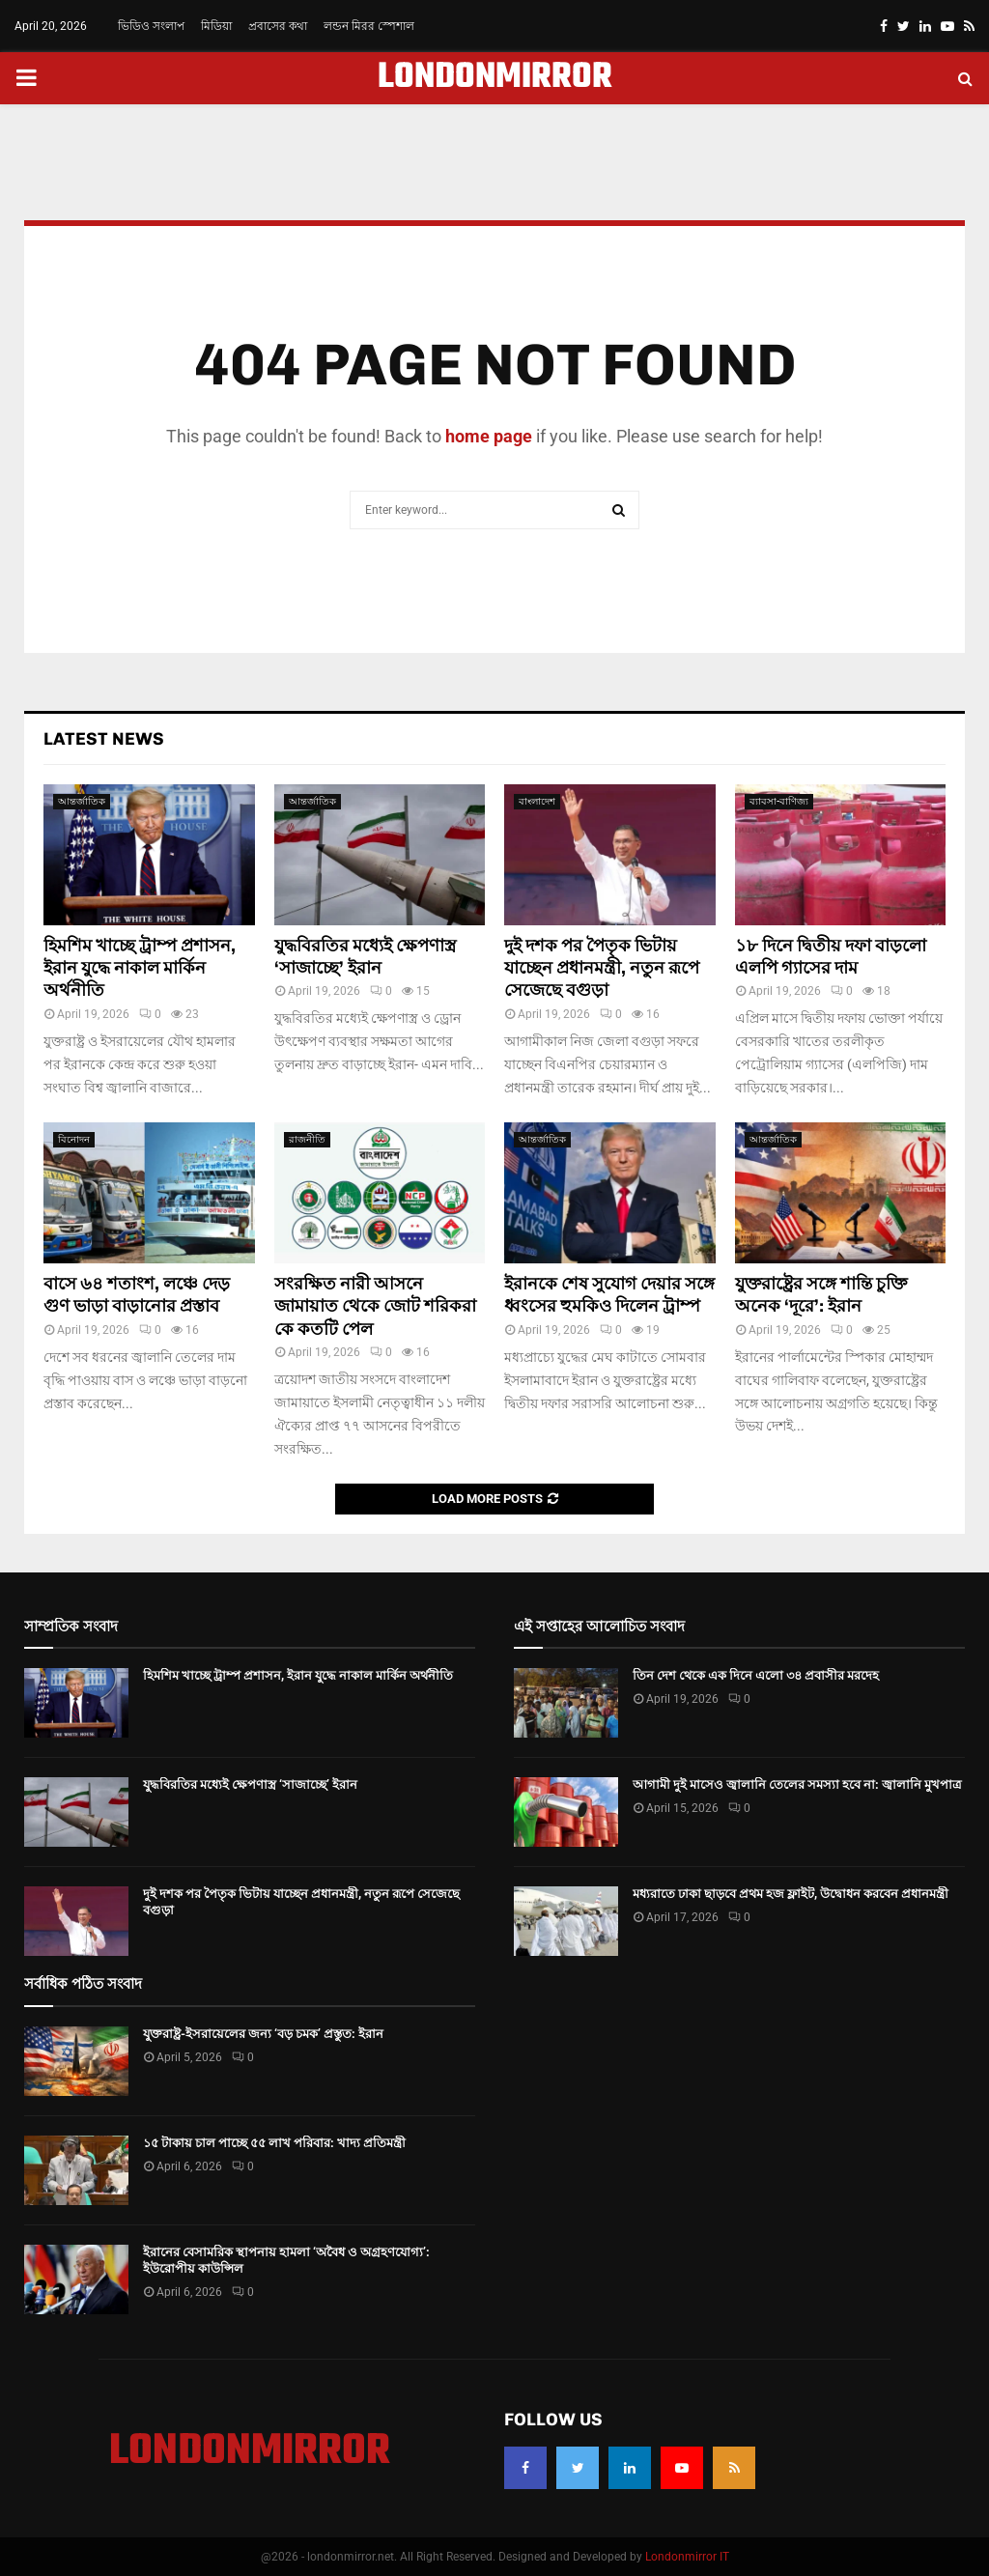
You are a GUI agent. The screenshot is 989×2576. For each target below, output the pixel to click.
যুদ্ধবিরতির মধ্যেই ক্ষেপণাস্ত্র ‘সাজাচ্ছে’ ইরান (365, 956)
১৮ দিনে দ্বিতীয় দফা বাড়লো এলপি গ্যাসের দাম (830, 956)
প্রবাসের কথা (277, 26)
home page (488, 436)
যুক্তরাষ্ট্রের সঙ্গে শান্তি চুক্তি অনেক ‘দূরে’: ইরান (821, 1294)
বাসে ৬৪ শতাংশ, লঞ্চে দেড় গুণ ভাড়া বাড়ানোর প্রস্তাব (136, 1294)
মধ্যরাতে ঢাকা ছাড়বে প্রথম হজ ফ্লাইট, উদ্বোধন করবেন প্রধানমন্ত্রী (790, 1893)
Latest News (103, 739)
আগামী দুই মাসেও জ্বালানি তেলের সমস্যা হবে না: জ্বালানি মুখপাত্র (797, 1784)
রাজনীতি (307, 1139)
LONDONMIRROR (495, 78)
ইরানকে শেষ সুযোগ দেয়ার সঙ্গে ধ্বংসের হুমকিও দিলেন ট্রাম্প (609, 1294)
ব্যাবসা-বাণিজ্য (778, 801)
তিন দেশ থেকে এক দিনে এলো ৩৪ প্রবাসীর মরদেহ (756, 1675)
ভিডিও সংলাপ (151, 26)
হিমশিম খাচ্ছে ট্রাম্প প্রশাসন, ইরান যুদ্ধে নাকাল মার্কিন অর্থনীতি (139, 968)
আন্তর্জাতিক (81, 801)
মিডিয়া (216, 26)
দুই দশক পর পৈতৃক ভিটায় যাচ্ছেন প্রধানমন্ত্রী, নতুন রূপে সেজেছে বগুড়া (601, 968)
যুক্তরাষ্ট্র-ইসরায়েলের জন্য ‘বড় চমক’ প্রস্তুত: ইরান (263, 2033)
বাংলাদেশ (537, 801)
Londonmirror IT (687, 2556)
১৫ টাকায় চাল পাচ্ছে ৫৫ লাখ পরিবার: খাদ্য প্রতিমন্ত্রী (274, 2143)
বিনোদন (74, 1139)
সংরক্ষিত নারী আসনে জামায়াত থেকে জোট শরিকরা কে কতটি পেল (375, 1306)
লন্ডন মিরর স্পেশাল (369, 26)
